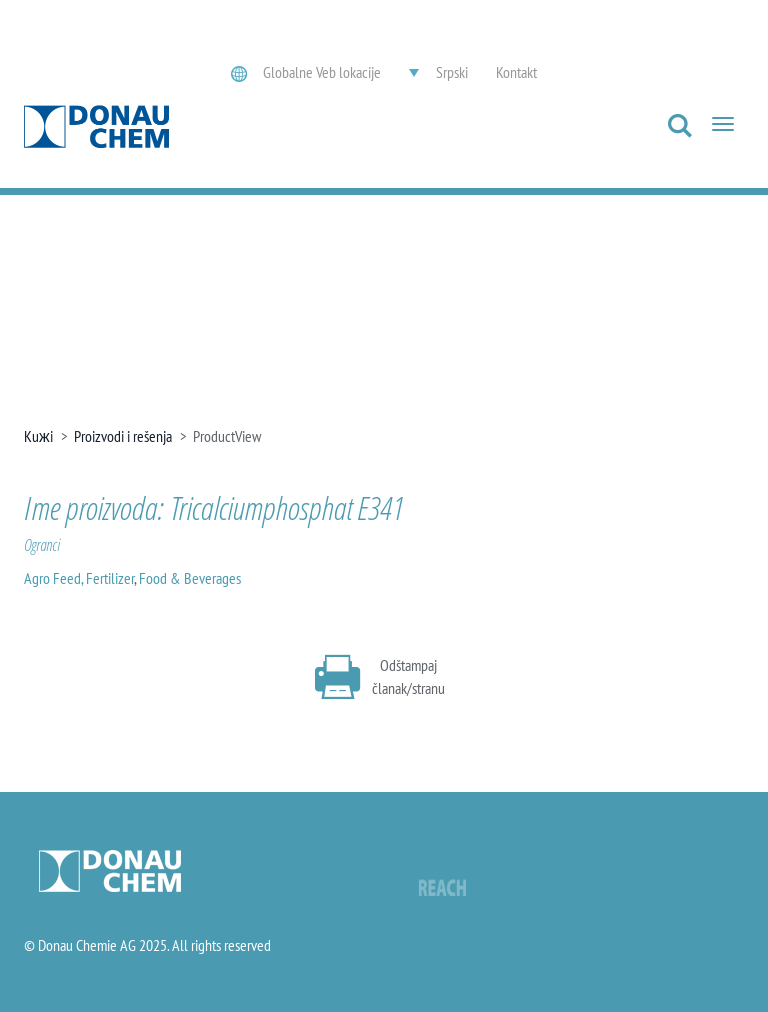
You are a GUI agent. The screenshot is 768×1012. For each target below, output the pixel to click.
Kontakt (516, 72)
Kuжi (38, 436)
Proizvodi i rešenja (123, 436)
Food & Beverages (190, 578)
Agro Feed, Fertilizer (79, 578)
